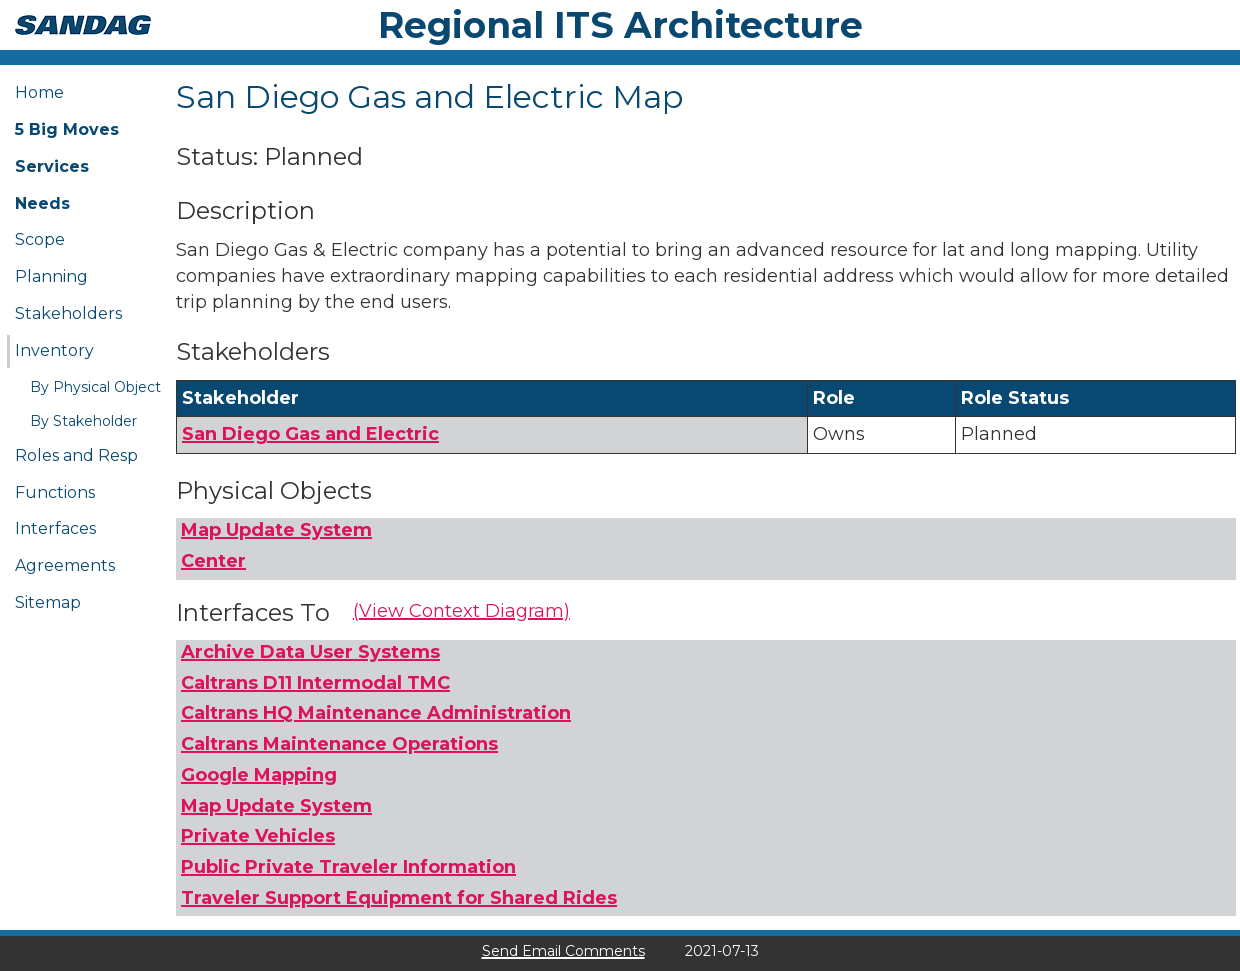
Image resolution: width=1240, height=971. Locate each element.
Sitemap (48, 602)
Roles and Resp (76, 455)
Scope (40, 239)
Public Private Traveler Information (348, 867)
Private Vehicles (258, 836)
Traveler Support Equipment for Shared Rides (399, 898)
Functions (55, 492)
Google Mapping (259, 775)
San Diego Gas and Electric (310, 434)
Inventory (54, 350)
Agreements (65, 565)
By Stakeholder (83, 421)
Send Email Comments (563, 951)
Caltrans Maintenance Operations (339, 744)
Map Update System (276, 530)
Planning (51, 276)
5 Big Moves (67, 129)
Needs (42, 203)
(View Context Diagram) (461, 611)
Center (213, 561)
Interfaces (55, 528)
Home (39, 92)
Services (52, 166)
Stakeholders (68, 313)
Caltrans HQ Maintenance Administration (376, 713)
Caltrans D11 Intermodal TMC (315, 683)
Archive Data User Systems (310, 652)
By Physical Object (95, 387)
